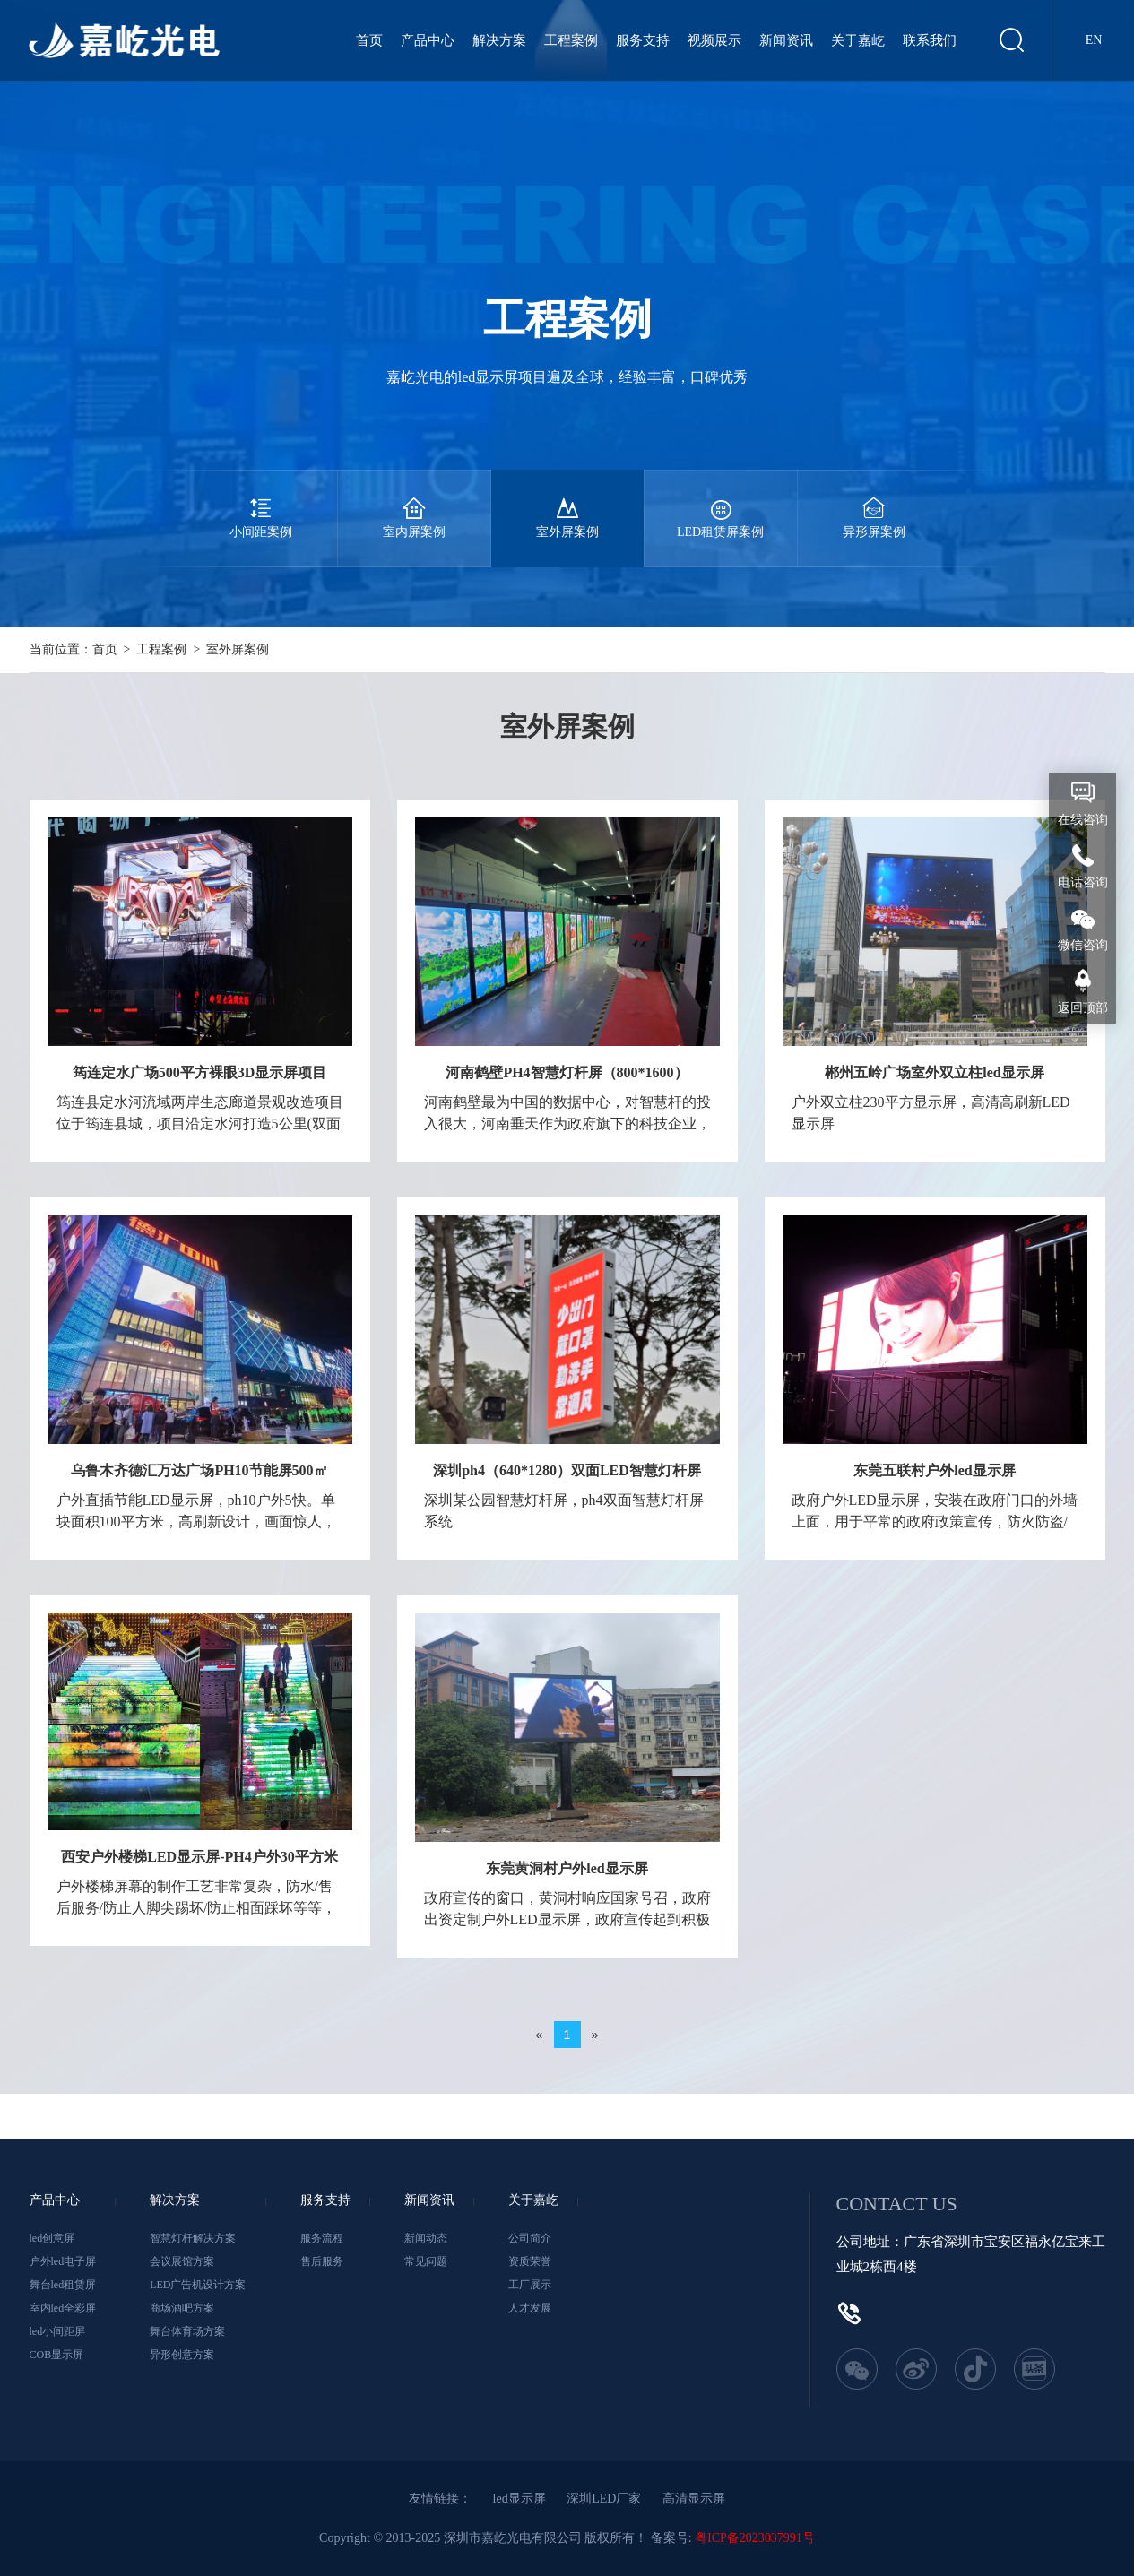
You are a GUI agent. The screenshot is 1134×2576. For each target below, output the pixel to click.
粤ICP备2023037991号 (755, 2538)
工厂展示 (529, 2284)
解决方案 (499, 40)
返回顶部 (1083, 1008)
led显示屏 (519, 2498)
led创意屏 (52, 2238)
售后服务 (321, 2261)
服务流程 (321, 2238)
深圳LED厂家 (604, 2498)
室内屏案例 (414, 504)
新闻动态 (425, 2238)
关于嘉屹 (858, 40)
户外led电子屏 (63, 2261)
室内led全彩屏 (63, 2308)
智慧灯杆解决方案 (193, 2238)
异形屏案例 (874, 504)
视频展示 (714, 40)
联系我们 (930, 40)
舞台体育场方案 (187, 2331)
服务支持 (643, 40)
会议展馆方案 (182, 2261)
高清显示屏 (693, 2498)
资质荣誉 (529, 2261)
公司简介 (529, 2238)
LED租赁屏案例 (721, 504)
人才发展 (529, 2308)
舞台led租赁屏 (63, 2284)
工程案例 (571, 40)
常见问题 (425, 2261)
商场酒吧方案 (182, 2308)
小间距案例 (261, 504)
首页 (369, 40)
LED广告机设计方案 (198, 2284)
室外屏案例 (567, 504)
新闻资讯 (786, 40)
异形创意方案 (182, 2354)
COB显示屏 (57, 2354)
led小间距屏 (58, 2331)
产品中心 (427, 40)
